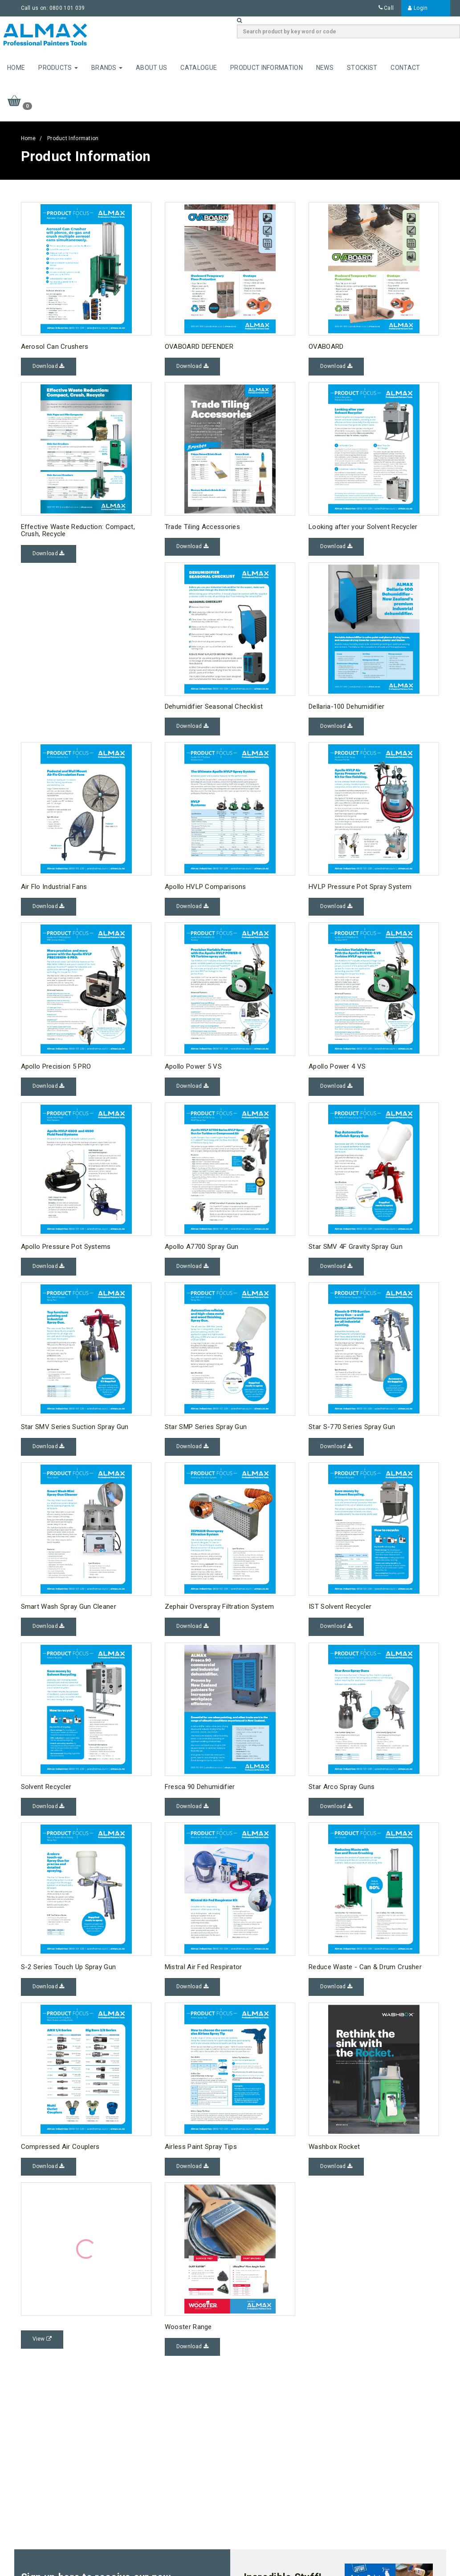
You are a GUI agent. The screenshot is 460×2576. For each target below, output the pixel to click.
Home (16, 67)
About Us (151, 67)
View (42, 2339)
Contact (405, 67)
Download (49, 366)
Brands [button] (106, 67)
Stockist (362, 67)
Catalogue (198, 67)
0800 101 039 (67, 8)
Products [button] (58, 67)
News (325, 67)
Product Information (266, 67)
